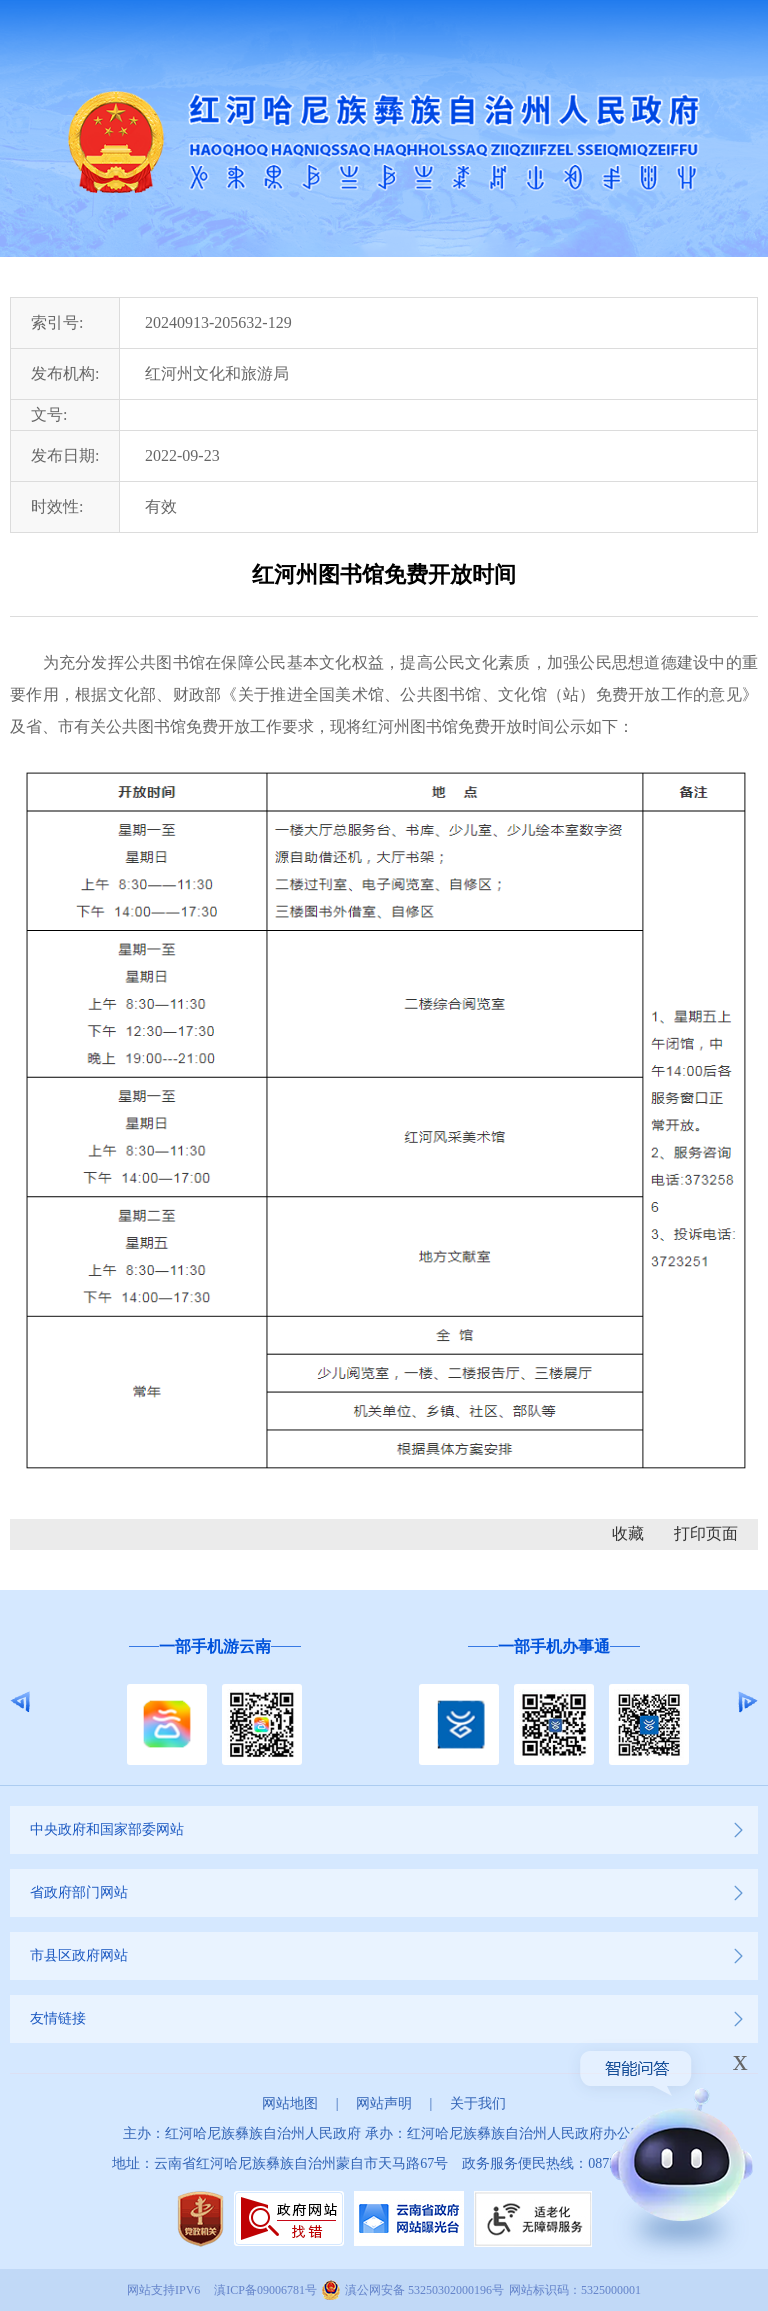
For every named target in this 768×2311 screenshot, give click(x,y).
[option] (214, 1702)
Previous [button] (20, 1702)
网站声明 (384, 2103)
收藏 (628, 1533)
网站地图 (290, 2103)
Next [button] (747, 1702)
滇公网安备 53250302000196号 (424, 2290)
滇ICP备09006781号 (265, 2290)
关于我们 (478, 2103)
